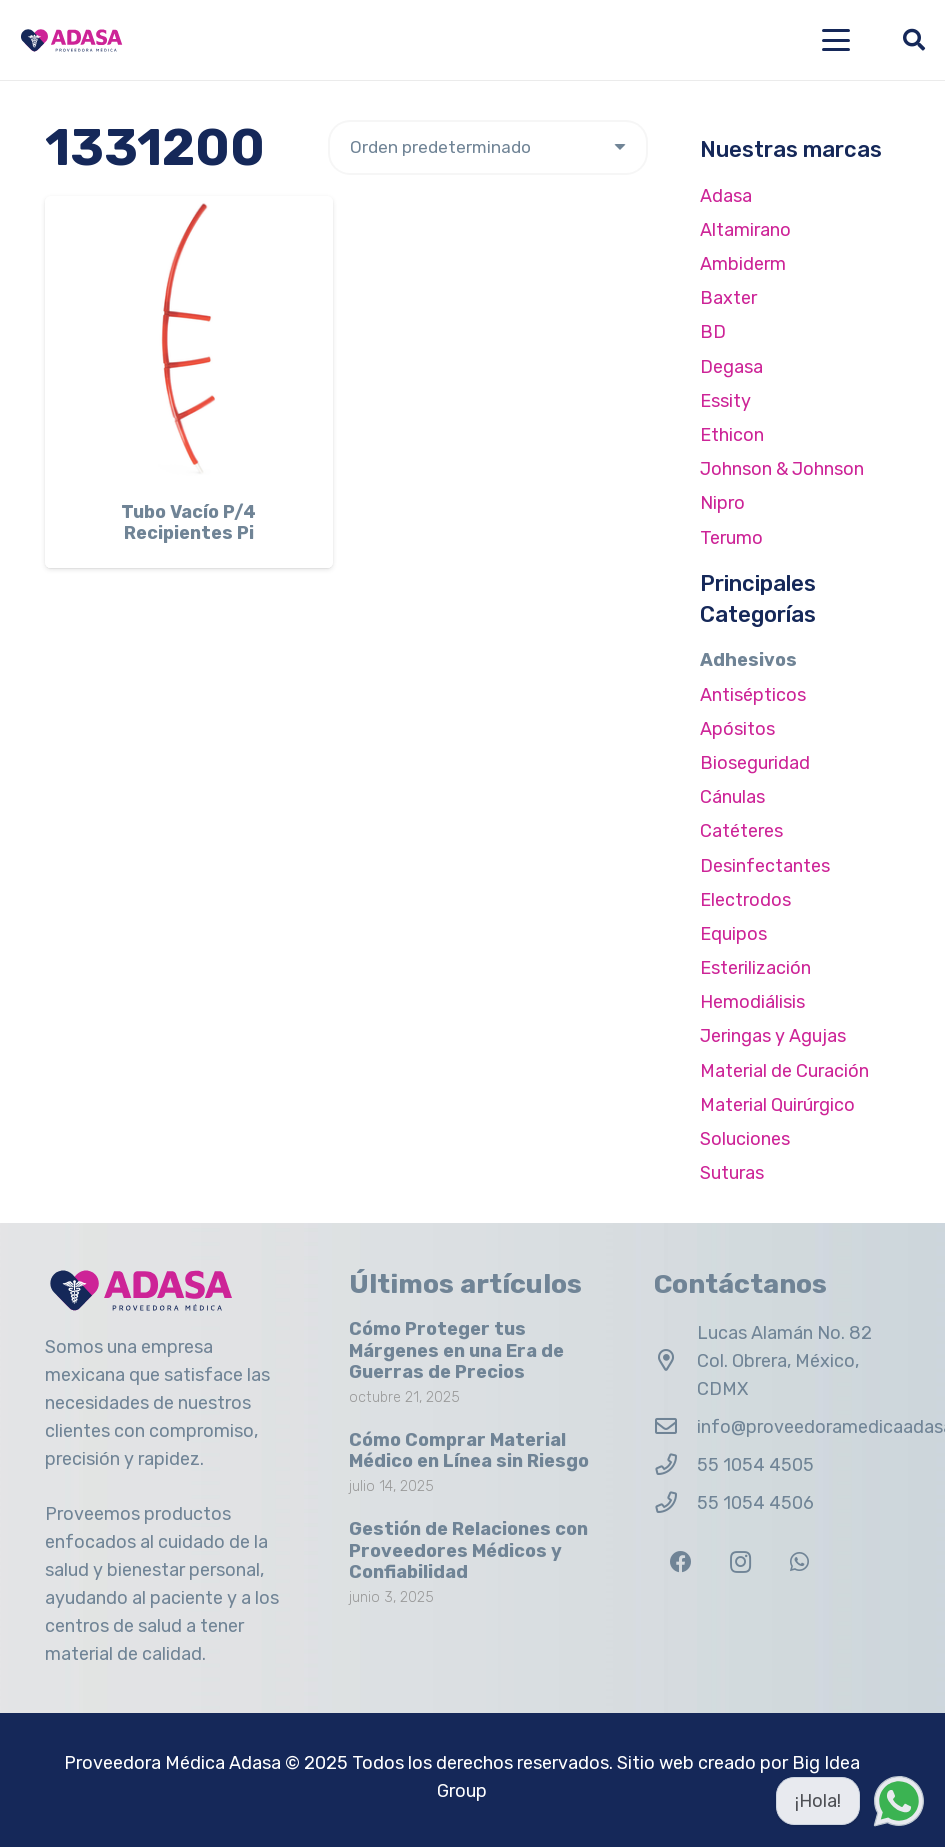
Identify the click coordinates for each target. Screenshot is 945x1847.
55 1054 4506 (755, 1503)
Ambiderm (743, 264)
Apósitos (737, 729)
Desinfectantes (765, 866)
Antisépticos (753, 695)
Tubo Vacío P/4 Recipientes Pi (188, 523)
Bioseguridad (755, 763)
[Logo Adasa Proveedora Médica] (71, 40)
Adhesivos (748, 660)
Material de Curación (784, 1071)
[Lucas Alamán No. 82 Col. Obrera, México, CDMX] (675, 1361)
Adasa (726, 196)
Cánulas (732, 797)
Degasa (731, 367)
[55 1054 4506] (675, 1503)
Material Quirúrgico (777, 1105)
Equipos (733, 934)
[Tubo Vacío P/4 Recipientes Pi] (189, 340)
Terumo (731, 538)
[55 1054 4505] (675, 1465)
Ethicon (732, 435)
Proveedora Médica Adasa (172, 1763)
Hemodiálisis (752, 1002)
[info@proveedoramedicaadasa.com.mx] (675, 1427)
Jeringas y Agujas (773, 1036)
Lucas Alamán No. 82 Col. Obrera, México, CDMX (784, 1361)
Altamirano (745, 230)
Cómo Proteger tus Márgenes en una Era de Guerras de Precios (456, 1350)
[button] (836, 40)
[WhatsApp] (799, 1562)
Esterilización (755, 968)
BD (713, 332)
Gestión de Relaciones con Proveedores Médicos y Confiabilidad (468, 1550)
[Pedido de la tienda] (488, 147)
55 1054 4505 (755, 1465)
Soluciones (745, 1139)
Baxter (728, 298)
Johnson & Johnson (782, 469)
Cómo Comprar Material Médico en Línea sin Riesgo (469, 1451)
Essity (725, 401)
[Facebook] (681, 1562)
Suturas (732, 1173)
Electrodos (745, 900)
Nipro (722, 503)
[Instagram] (740, 1562)
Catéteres (741, 831)
